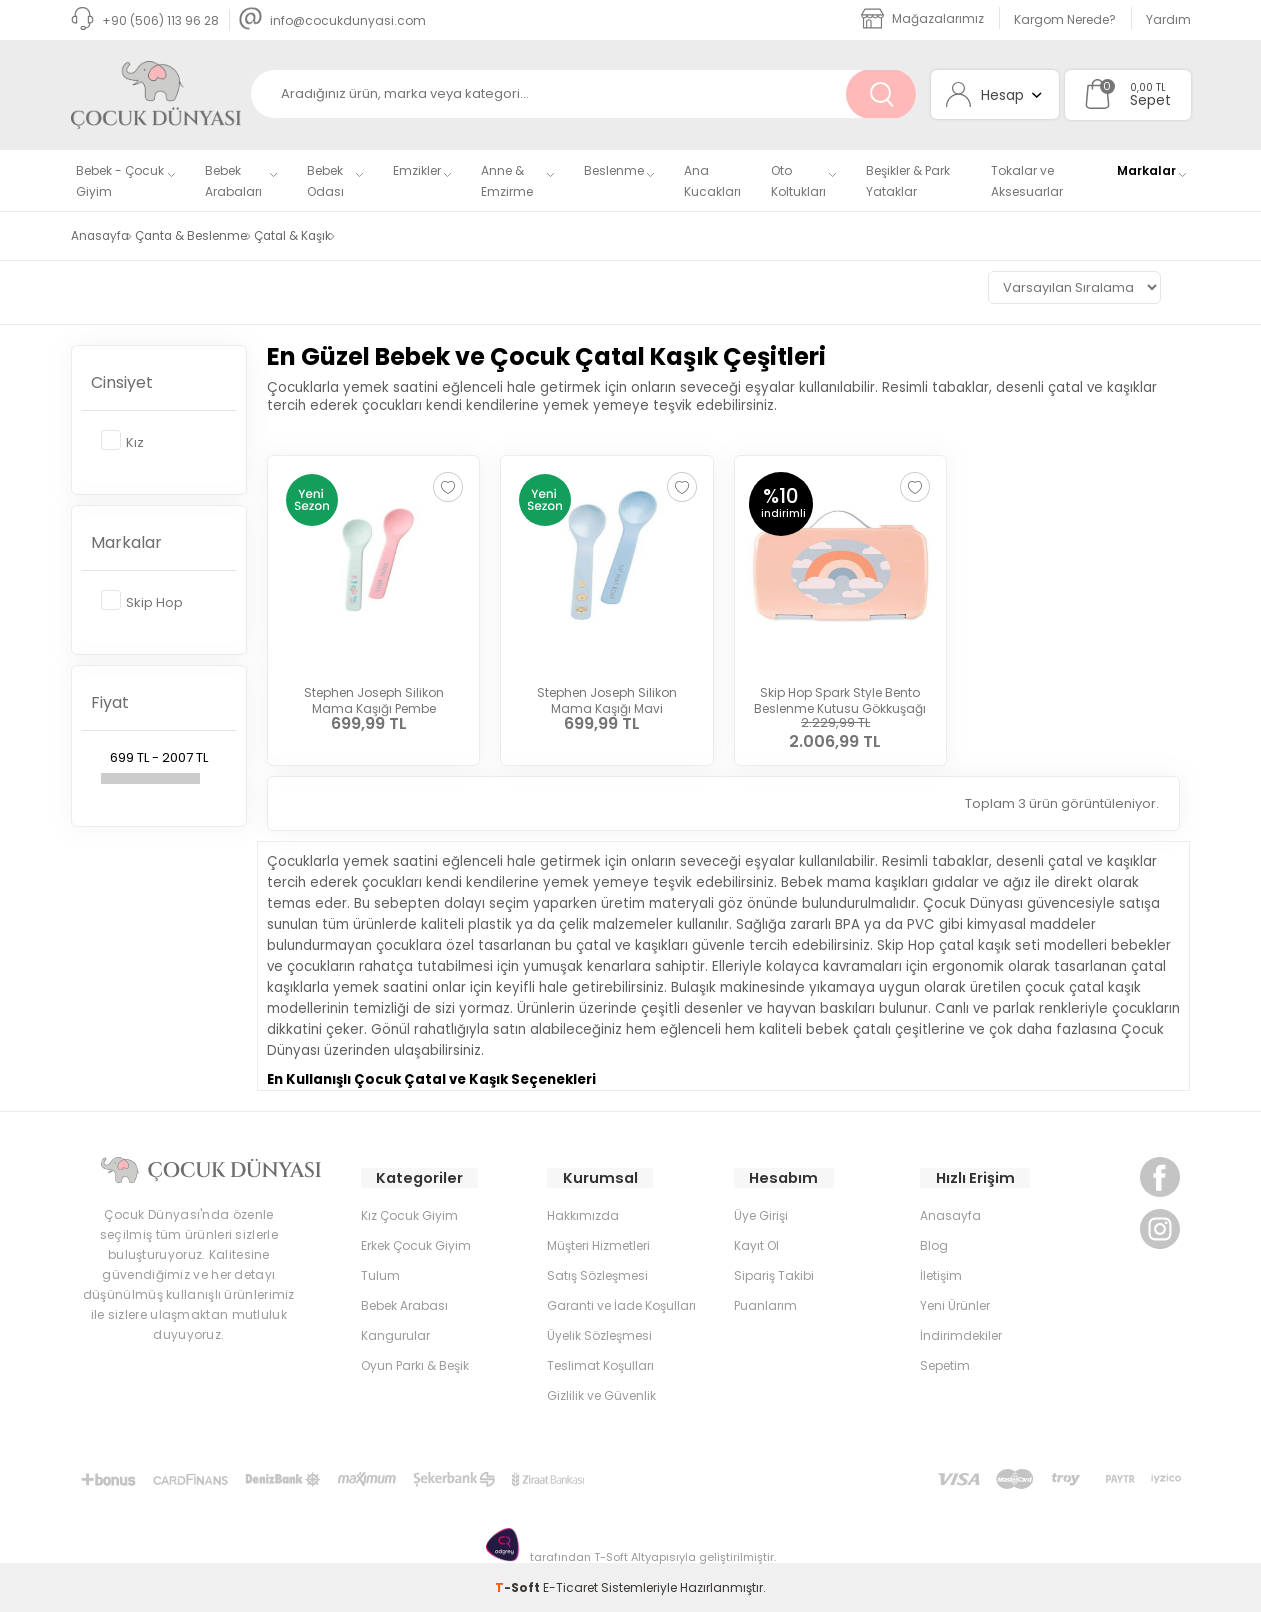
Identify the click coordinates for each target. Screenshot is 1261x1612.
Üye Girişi (761, 1214)
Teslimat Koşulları (600, 1364)
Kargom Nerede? (1065, 19)
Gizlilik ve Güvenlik (601, 1394)
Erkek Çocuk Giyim (416, 1244)
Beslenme (614, 170)
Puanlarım (765, 1304)
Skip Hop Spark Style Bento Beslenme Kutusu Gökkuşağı (840, 693)
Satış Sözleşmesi (597, 1274)
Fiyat (110, 697)
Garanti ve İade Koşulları (621, 1304)
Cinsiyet (122, 377)
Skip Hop (142, 596)
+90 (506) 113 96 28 (145, 20)
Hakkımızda (583, 1214)
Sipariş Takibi (774, 1274)
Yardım (1168, 19)
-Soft (519, 1586)
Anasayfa (950, 1214)
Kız (122, 436)
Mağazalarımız (922, 18)
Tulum (380, 1274)
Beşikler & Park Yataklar (908, 181)
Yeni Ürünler (955, 1304)
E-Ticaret (570, 1586)
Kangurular (395, 1334)
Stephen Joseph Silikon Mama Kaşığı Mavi (607, 693)
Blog (934, 1244)
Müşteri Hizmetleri (598, 1244)
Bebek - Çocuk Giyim (120, 181)
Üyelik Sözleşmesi (599, 1334)
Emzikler (417, 170)
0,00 (1141, 87)
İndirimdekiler (961, 1334)
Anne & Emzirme (507, 181)
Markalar (1146, 170)
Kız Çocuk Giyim (409, 1214)
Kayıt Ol (756, 1244)
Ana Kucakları (712, 181)
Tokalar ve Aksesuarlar (1027, 181)
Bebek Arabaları (233, 181)
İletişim (941, 1274)
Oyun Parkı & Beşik (415, 1364)
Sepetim (945, 1364)
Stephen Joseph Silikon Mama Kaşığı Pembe (374, 693)
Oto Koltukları (798, 181)
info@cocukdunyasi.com (332, 20)
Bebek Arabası (404, 1304)
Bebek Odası (325, 181)
